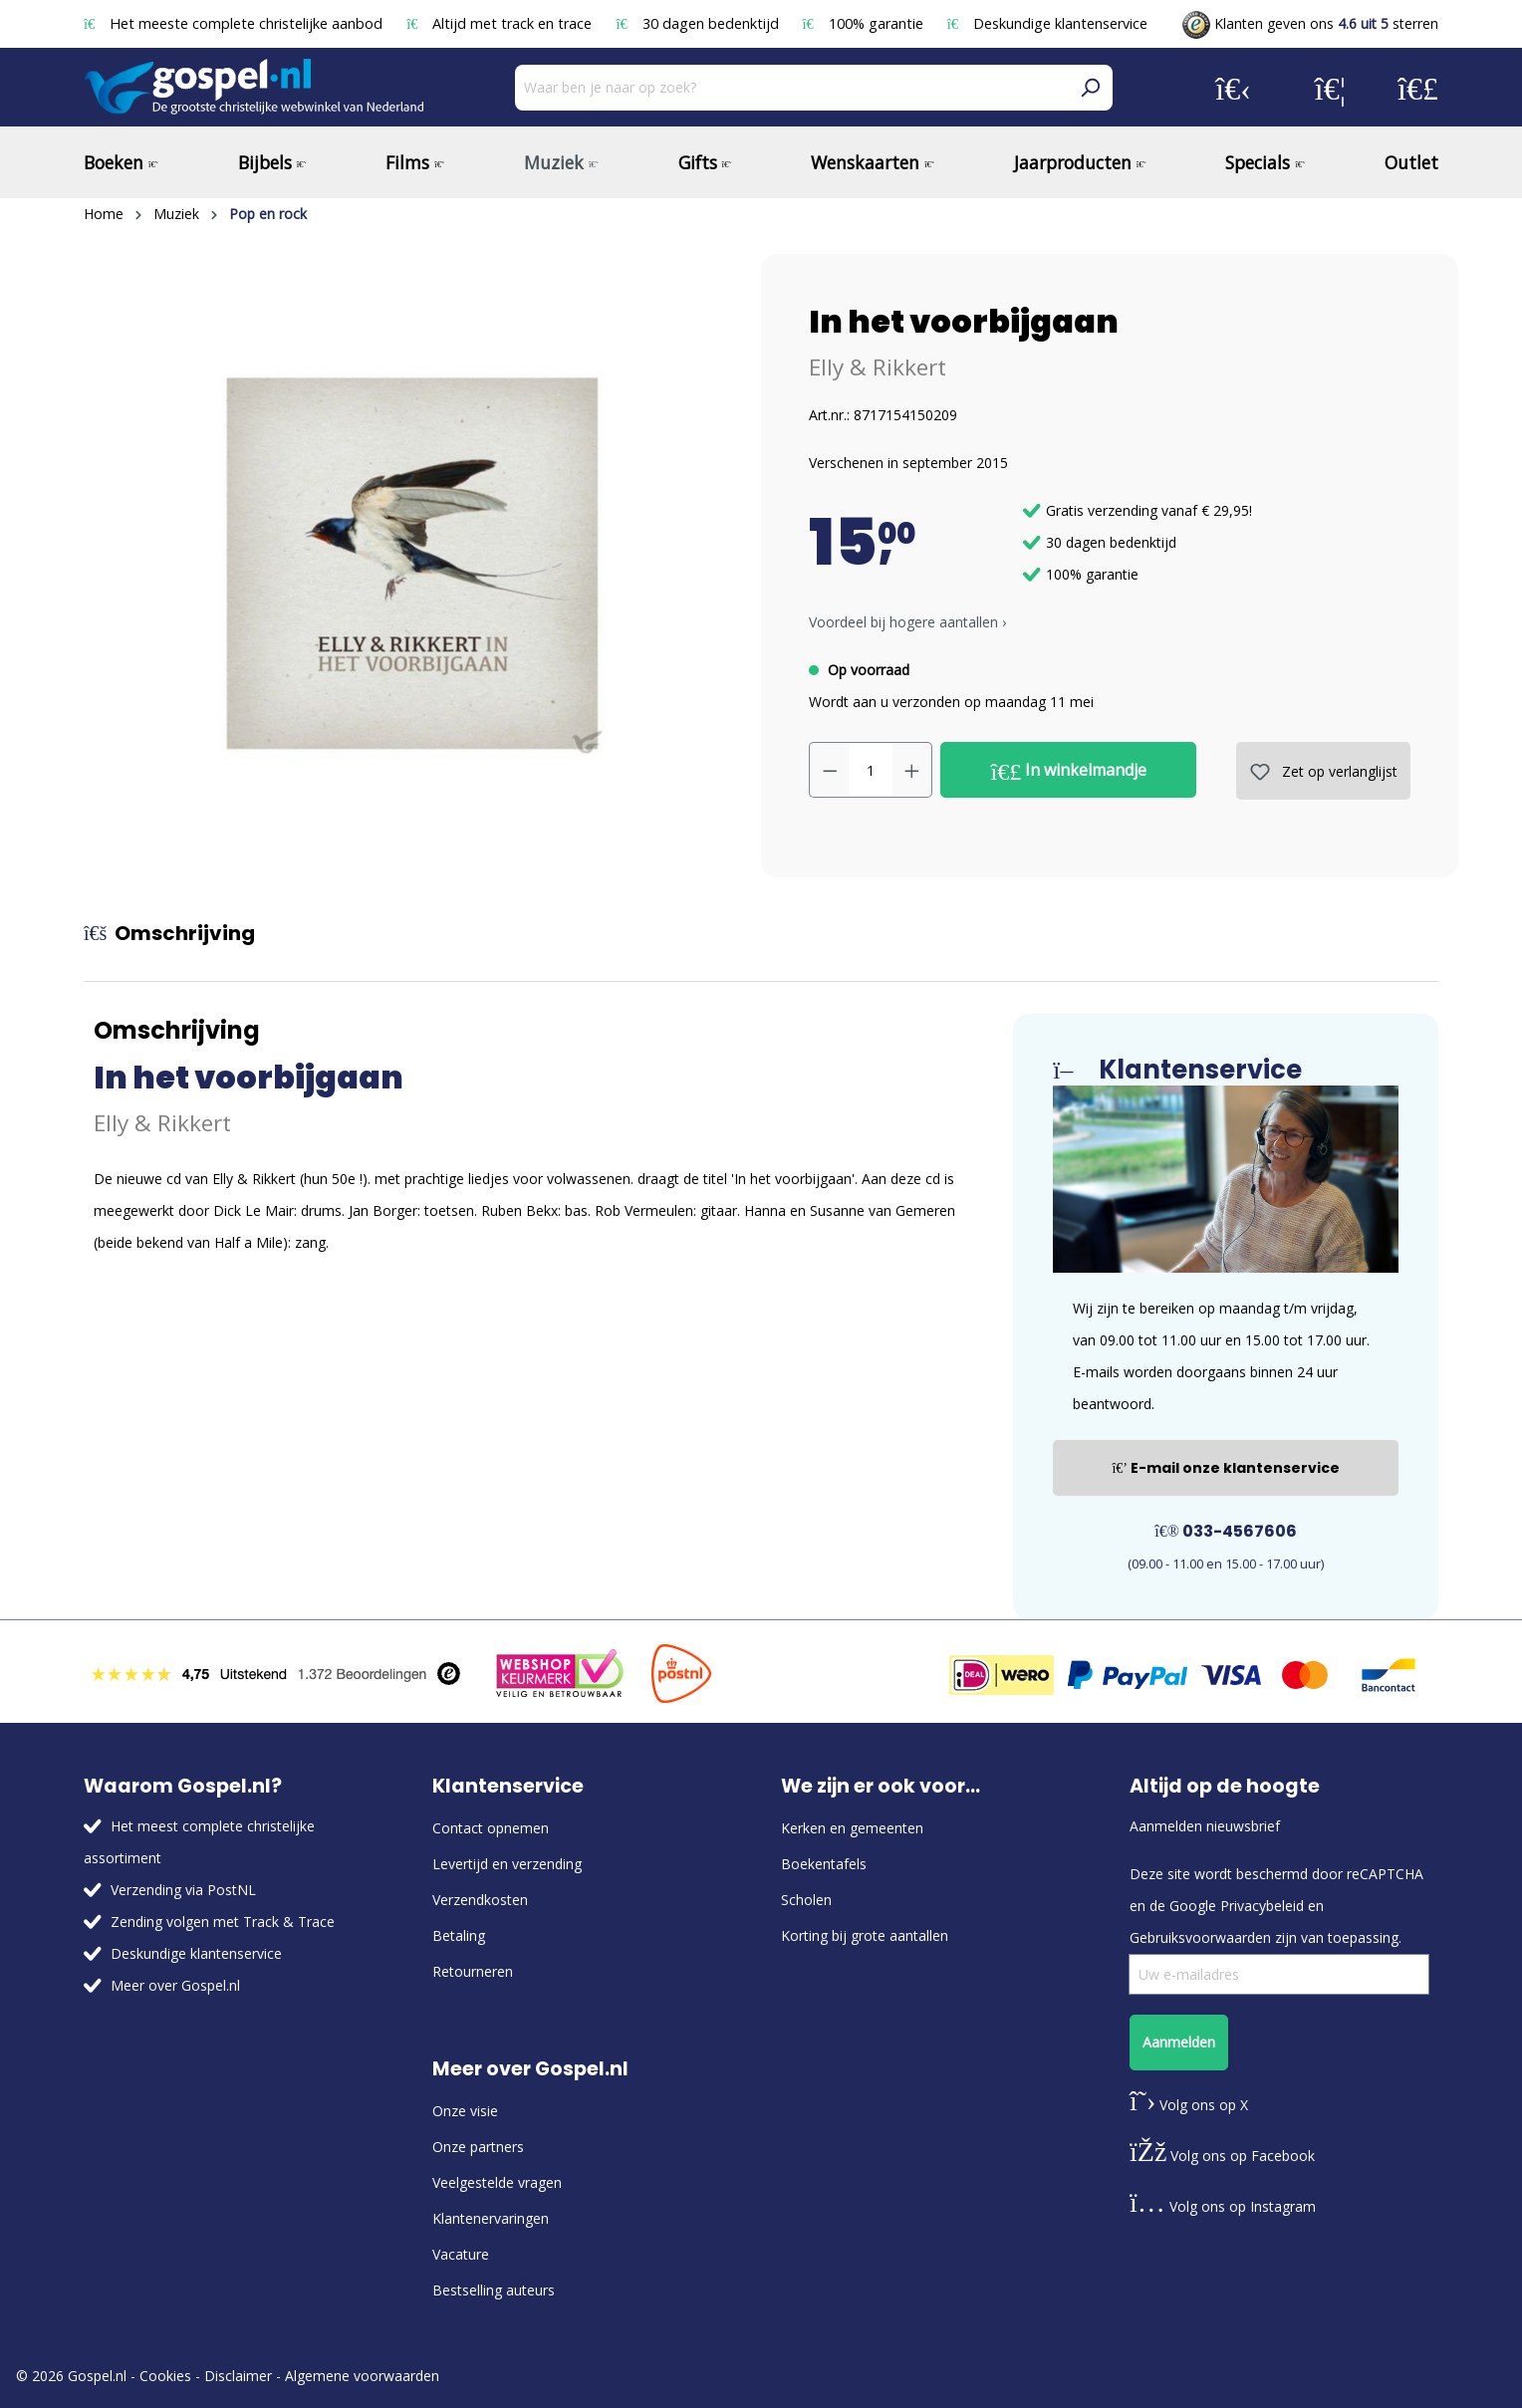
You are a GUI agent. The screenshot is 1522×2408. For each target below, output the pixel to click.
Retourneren (472, 1971)
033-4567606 (1225, 1531)
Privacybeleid (1262, 1905)
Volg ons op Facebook (1222, 2155)
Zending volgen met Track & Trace (223, 1921)
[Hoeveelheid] (871, 770)
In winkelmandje (1069, 771)
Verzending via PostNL (183, 1889)
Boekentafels (824, 1863)
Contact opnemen (490, 1827)
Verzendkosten (480, 1899)
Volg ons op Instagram (1223, 2206)
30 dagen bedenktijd (699, 23)
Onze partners (478, 2146)
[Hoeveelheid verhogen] (912, 770)
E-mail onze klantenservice (1226, 1468)
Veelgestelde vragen (497, 2182)
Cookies (165, 2375)
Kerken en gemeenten (852, 1827)
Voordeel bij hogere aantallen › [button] (907, 621)
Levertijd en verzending (507, 1863)
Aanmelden (1178, 2042)
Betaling (458, 1935)
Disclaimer (238, 2375)
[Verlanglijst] (1330, 88)
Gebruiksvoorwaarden (1200, 1937)
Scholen (806, 1899)
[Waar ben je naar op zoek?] (791, 88)
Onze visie (465, 2110)
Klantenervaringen (490, 2218)
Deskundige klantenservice (1047, 23)
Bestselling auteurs (493, 2290)
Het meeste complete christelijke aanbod (235, 23)
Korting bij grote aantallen (864, 1935)
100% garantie (865, 23)
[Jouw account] (1233, 88)
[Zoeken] (1090, 88)
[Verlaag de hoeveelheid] (830, 770)
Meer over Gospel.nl (175, 1985)
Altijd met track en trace (501, 23)
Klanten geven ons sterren (1310, 23)
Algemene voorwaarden (362, 2375)
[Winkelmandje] (1417, 88)
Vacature (460, 2254)
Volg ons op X (1189, 2104)
